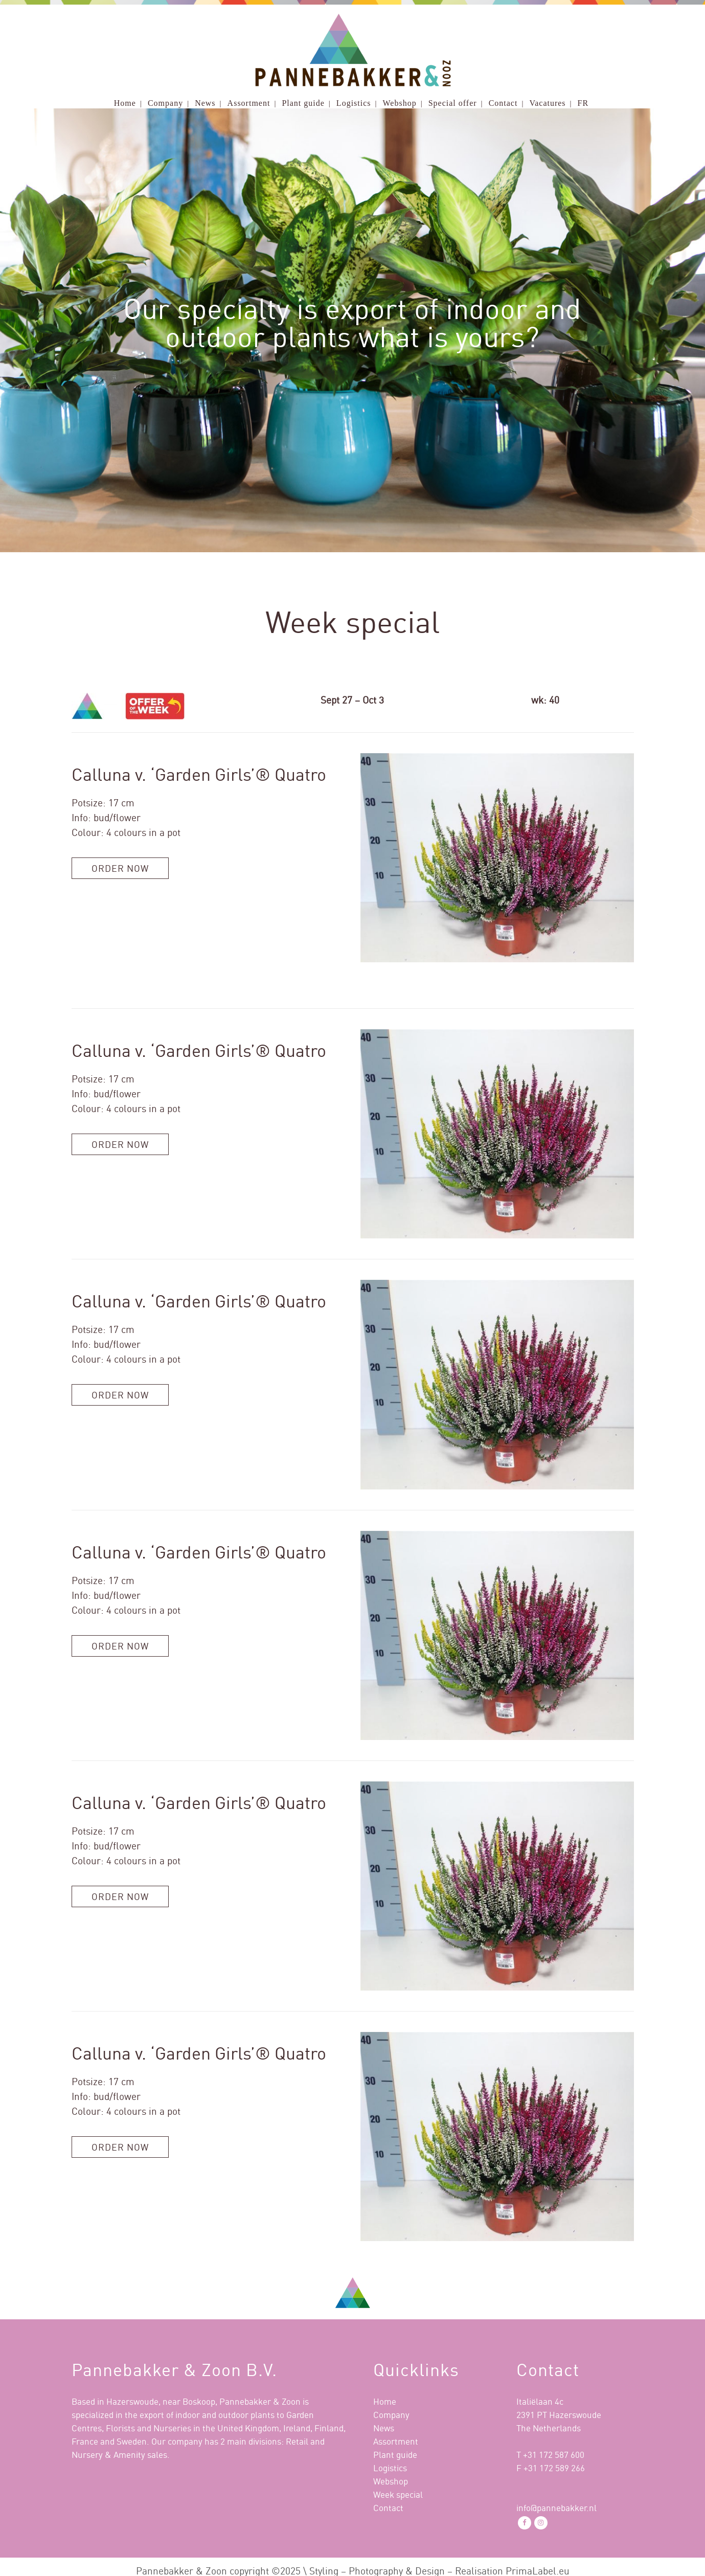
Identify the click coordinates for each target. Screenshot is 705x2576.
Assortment (395, 2441)
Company (391, 2414)
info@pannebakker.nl (556, 2507)
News (383, 2428)
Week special (398, 2494)
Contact (388, 2507)
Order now (120, 868)
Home (384, 2401)
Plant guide (395, 2454)
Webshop (390, 2481)
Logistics (390, 2467)
